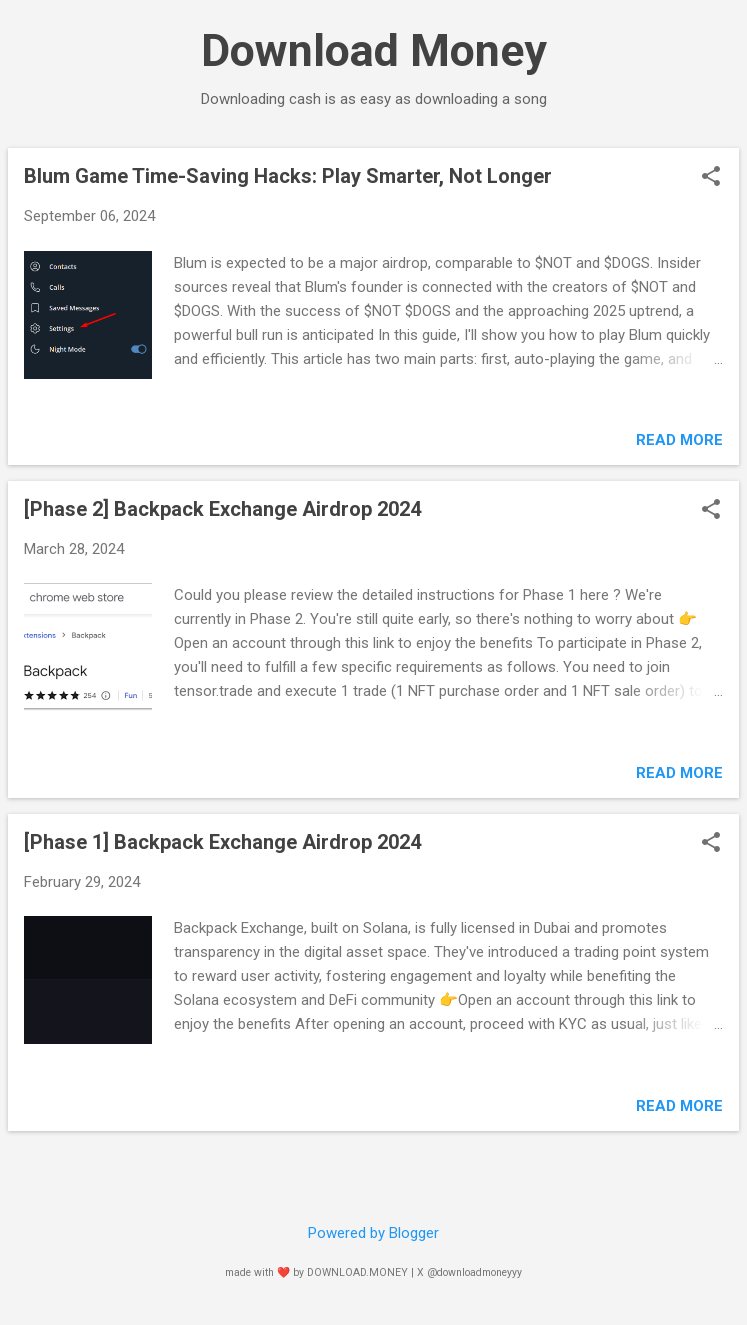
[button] (711, 178)
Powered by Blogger (373, 1233)
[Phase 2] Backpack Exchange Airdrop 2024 (222, 509)
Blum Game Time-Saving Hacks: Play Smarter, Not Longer (288, 176)
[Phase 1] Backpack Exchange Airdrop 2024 (222, 842)
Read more (679, 440)
